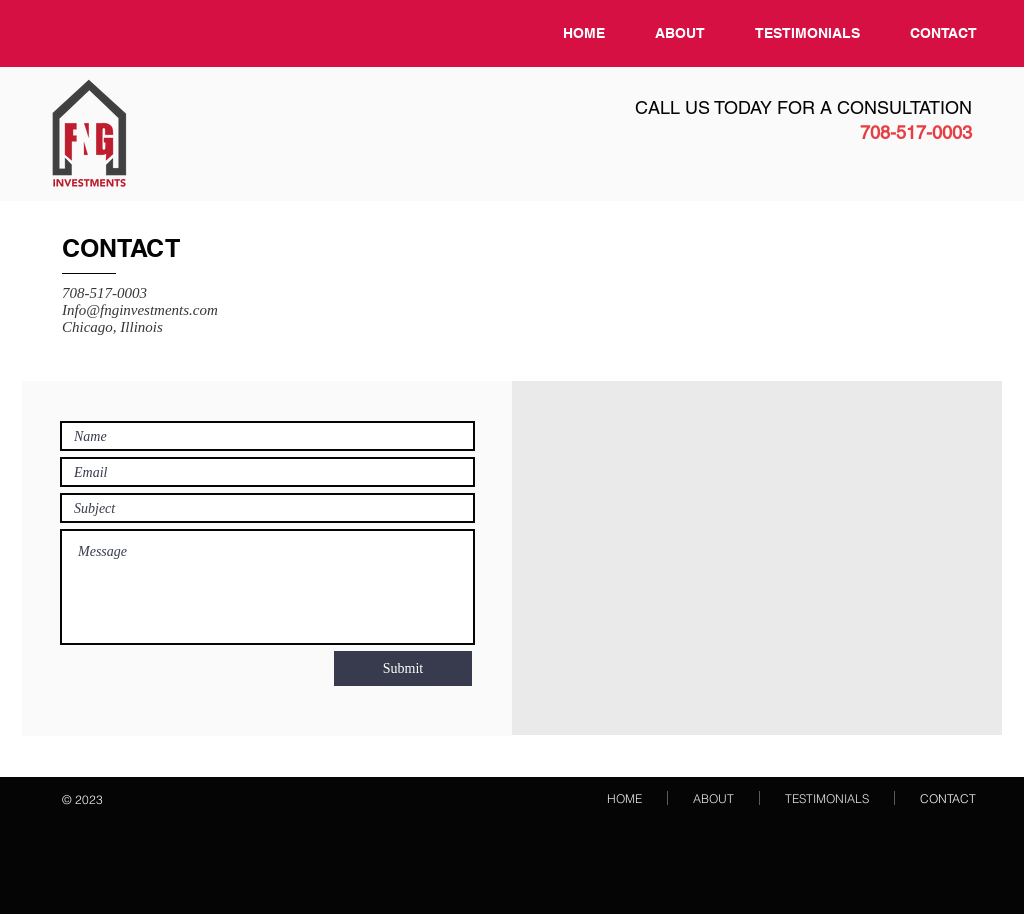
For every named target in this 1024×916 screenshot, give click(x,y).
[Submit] (403, 668)
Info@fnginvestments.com (140, 310)
